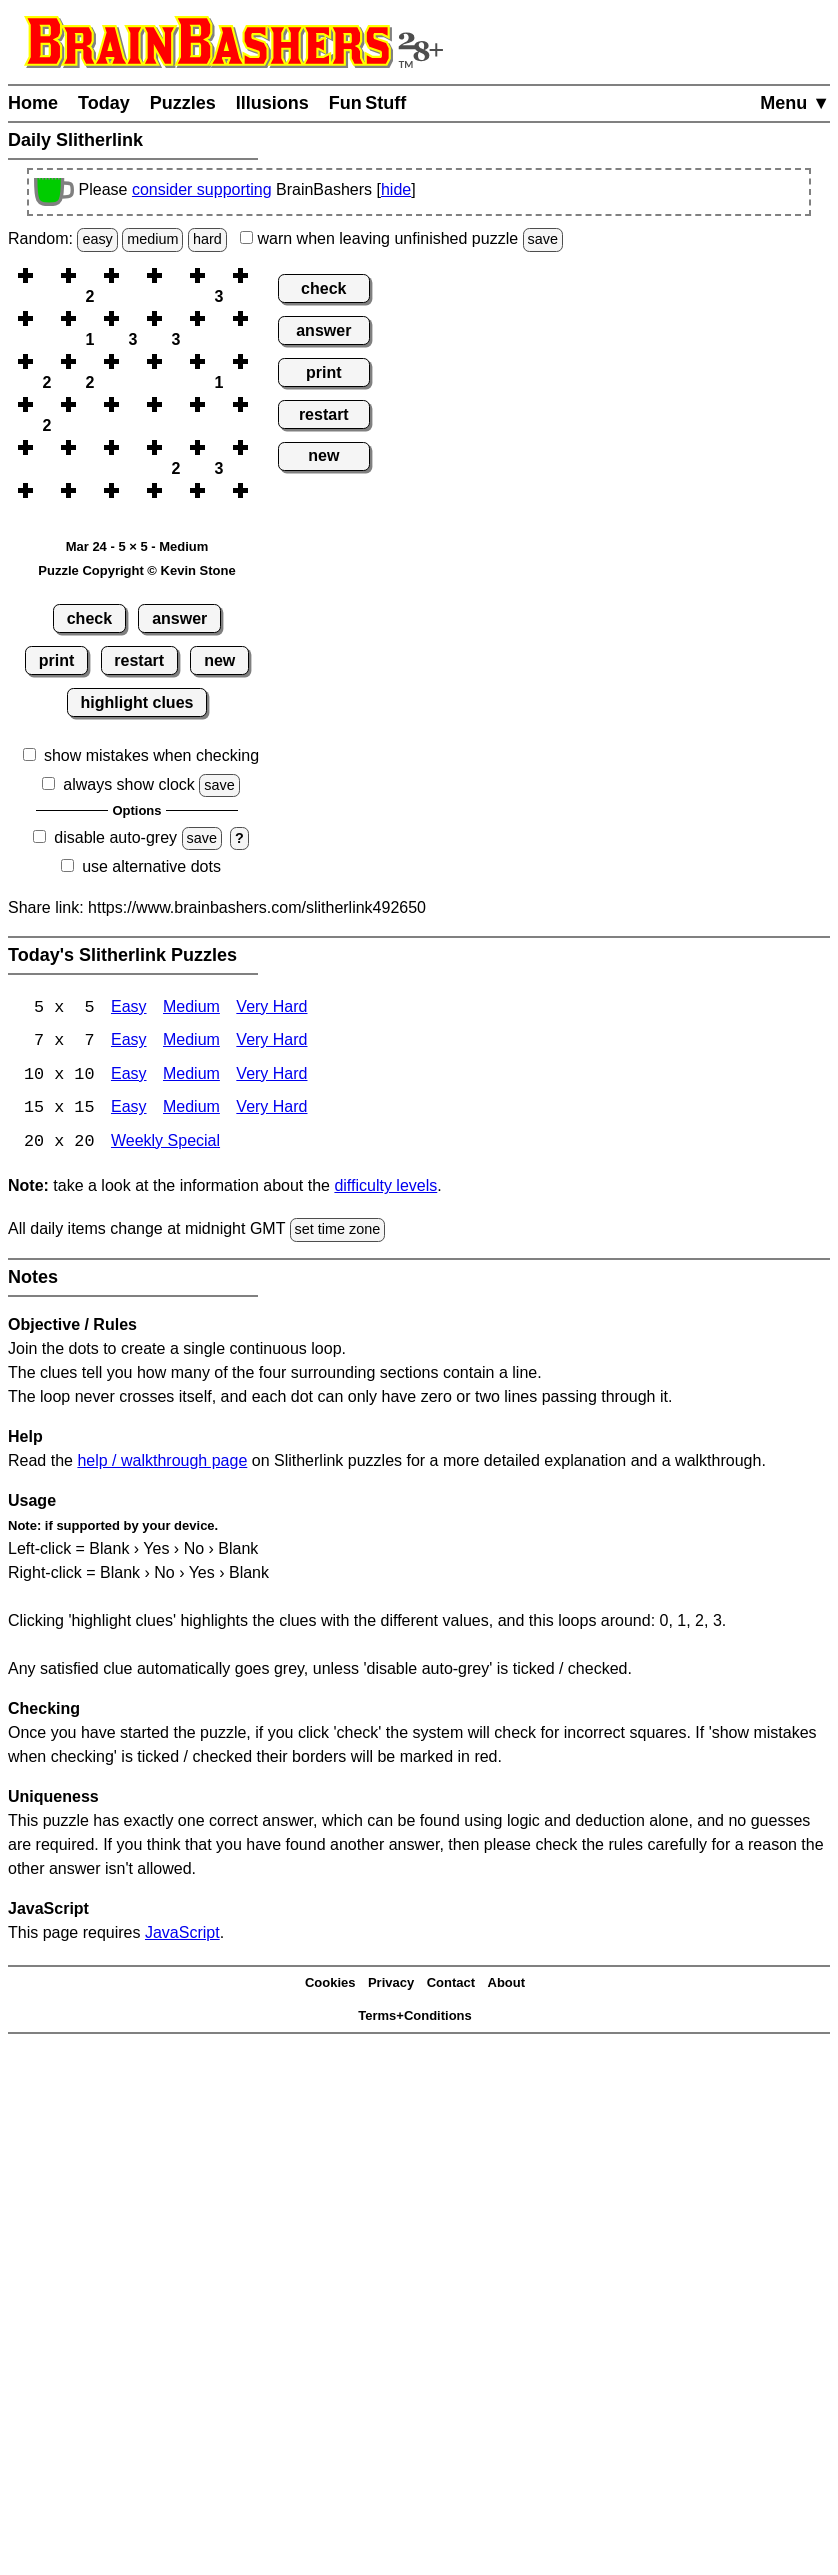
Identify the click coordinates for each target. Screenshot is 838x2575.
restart (139, 660)
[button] (47, 275)
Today (104, 103)
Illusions (272, 103)
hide (396, 189)
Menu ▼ (795, 103)
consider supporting (202, 189)
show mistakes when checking (151, 755)
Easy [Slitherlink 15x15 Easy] (129, 1110)
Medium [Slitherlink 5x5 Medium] (191, 1008)
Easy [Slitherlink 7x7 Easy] (129, 1042)
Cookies (330, 1985)
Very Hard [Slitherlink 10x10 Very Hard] (271, 1076)
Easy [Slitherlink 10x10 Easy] (129, 1076)
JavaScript (182, 1934)
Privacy (391, 1985)
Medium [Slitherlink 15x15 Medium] (191, 1110)
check (89, 618)
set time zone (338, 1232)
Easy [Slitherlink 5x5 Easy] (129, 1008)
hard (207, 239)
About (507, 1985)
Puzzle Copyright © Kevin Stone (136, 570)
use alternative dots (151, 866)
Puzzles (183, 103)
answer (179, 618)
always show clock (129, 784)
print (57, 660)
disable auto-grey (115, 837)
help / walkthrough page (162, 1462)
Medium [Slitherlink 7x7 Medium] (191, 1042)
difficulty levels (385, 1188)
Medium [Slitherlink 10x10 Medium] (191, 1076)
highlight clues (137, 702)
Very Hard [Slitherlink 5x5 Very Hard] (271, 1008)
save (543, 239)
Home (33, 103)
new (219, 660)
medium (152, 239)
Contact (451, 1985)
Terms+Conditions (415, 2017)
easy (97, 239)
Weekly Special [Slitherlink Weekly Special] (165, 1144)
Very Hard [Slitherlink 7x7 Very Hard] (271, 1042)
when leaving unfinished (401, 238)
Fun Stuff (368, 103)
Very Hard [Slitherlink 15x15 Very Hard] (271, 1110)
